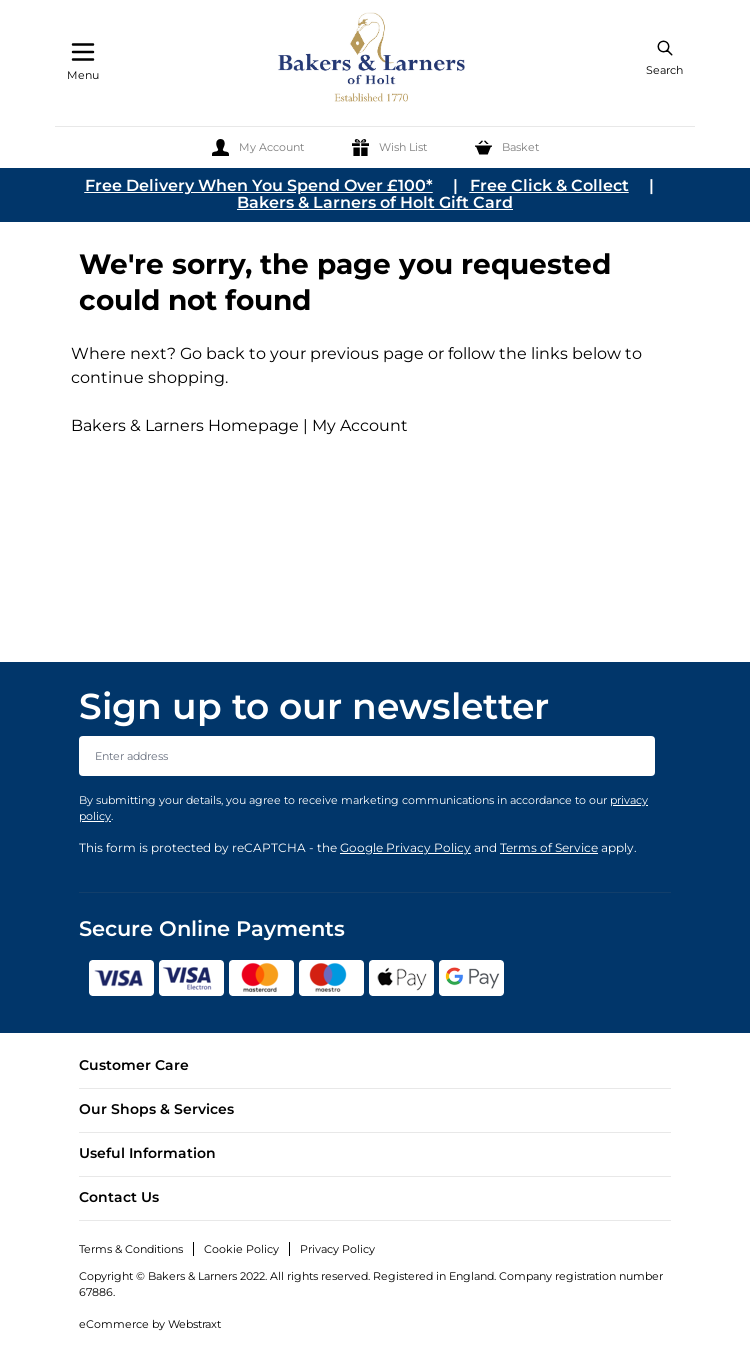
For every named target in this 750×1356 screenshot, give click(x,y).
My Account (360, 425)
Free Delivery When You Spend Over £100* (259, 185)
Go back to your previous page (300, 353)
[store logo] (373, 60)
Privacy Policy (337, 1249)
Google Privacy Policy (405, 847)
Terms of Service (549, 847)
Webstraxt (194, 1324)
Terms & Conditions (131, 1249)
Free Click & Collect (549, 185)
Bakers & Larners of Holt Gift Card (375, 202)
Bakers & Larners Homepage (185, 425)
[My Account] (258, 147)
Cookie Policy (241, 1249)
